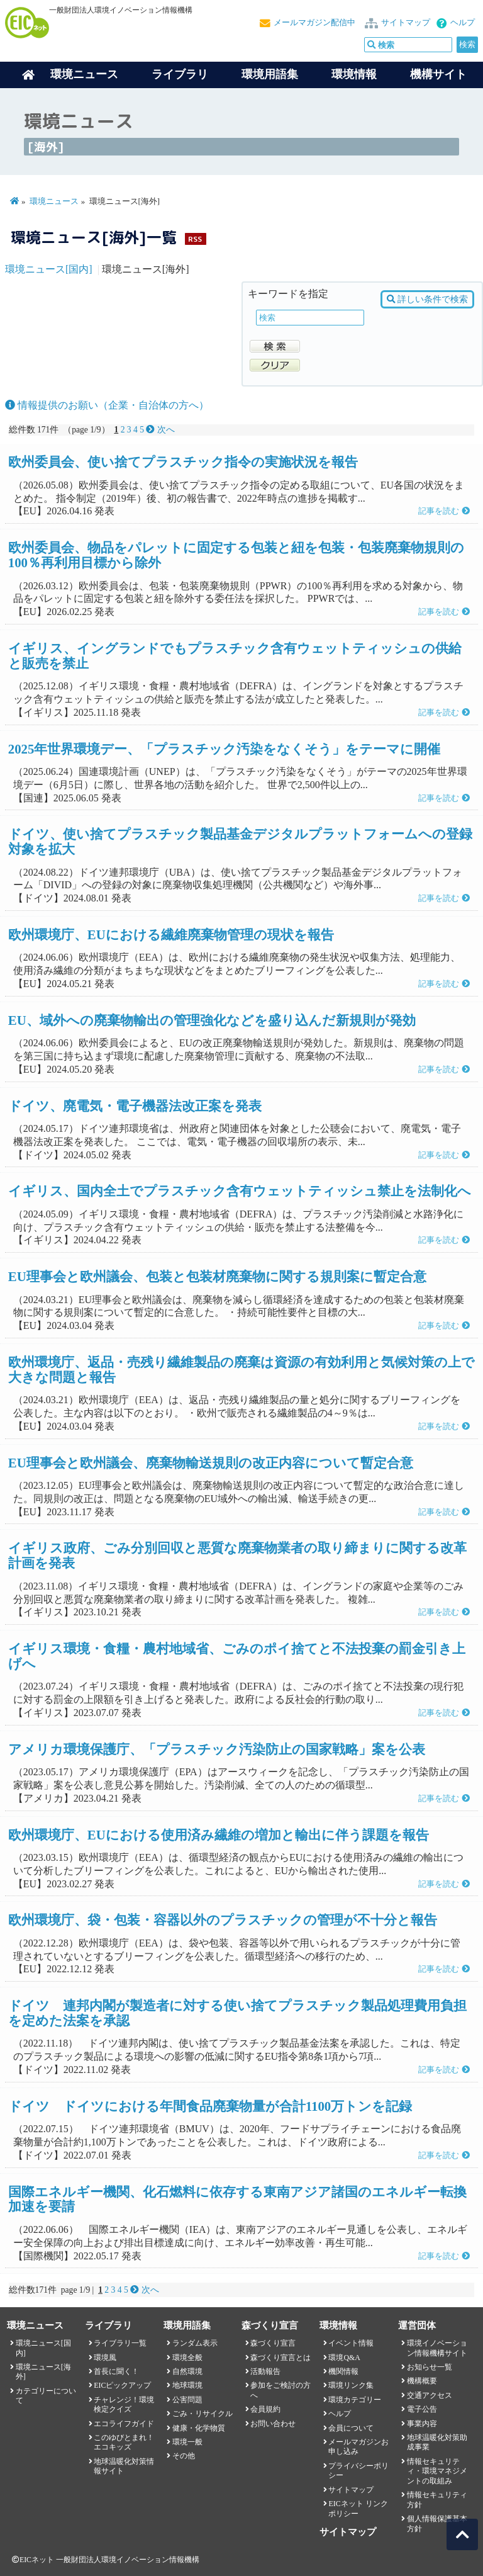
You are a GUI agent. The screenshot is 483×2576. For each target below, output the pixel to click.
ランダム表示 (195, 2343)
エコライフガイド (124, 2423)
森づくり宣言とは (280, 2357)
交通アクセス (429, 2395)
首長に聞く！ (116, 2371)
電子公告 (422, 2409)
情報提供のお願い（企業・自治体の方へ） (107, 405)
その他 (183, 2455)
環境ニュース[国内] (48, 269)
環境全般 (187, 2357)
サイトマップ (405, 22)
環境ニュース (54, 201)
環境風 (105, 2357)
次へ (160, 429)
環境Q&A (344, 2357)
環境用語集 (270, 74)
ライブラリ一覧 (120, 2343)
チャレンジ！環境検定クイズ (124, 2404)
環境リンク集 (351, 2385)
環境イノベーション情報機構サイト (437, 2348)
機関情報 (343, 2371)
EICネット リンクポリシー (357, 2508)
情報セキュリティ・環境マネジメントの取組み (437, 2471)
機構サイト (438, 74)
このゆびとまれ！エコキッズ (124, 2442)
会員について (351, 2428)
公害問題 (187, 2399)
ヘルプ (462, 22)
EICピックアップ (122, 2385)
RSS (195, 239)
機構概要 (422, 2380)
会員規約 (265, 2409)
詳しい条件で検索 (427, 299)
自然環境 (187, 2371)
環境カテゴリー (354, 2399)
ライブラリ (180, 74)
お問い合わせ (273, 2423)
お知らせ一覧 (429, 2367)
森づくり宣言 (273, 2343)
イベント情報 (351, 2343)
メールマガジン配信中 (314, 22)
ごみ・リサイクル (202, 2413)
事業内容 (422, 2423)
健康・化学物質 (198, 2428)
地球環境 (187, 2385)
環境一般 (187, 2442)
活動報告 (265, 2371)
